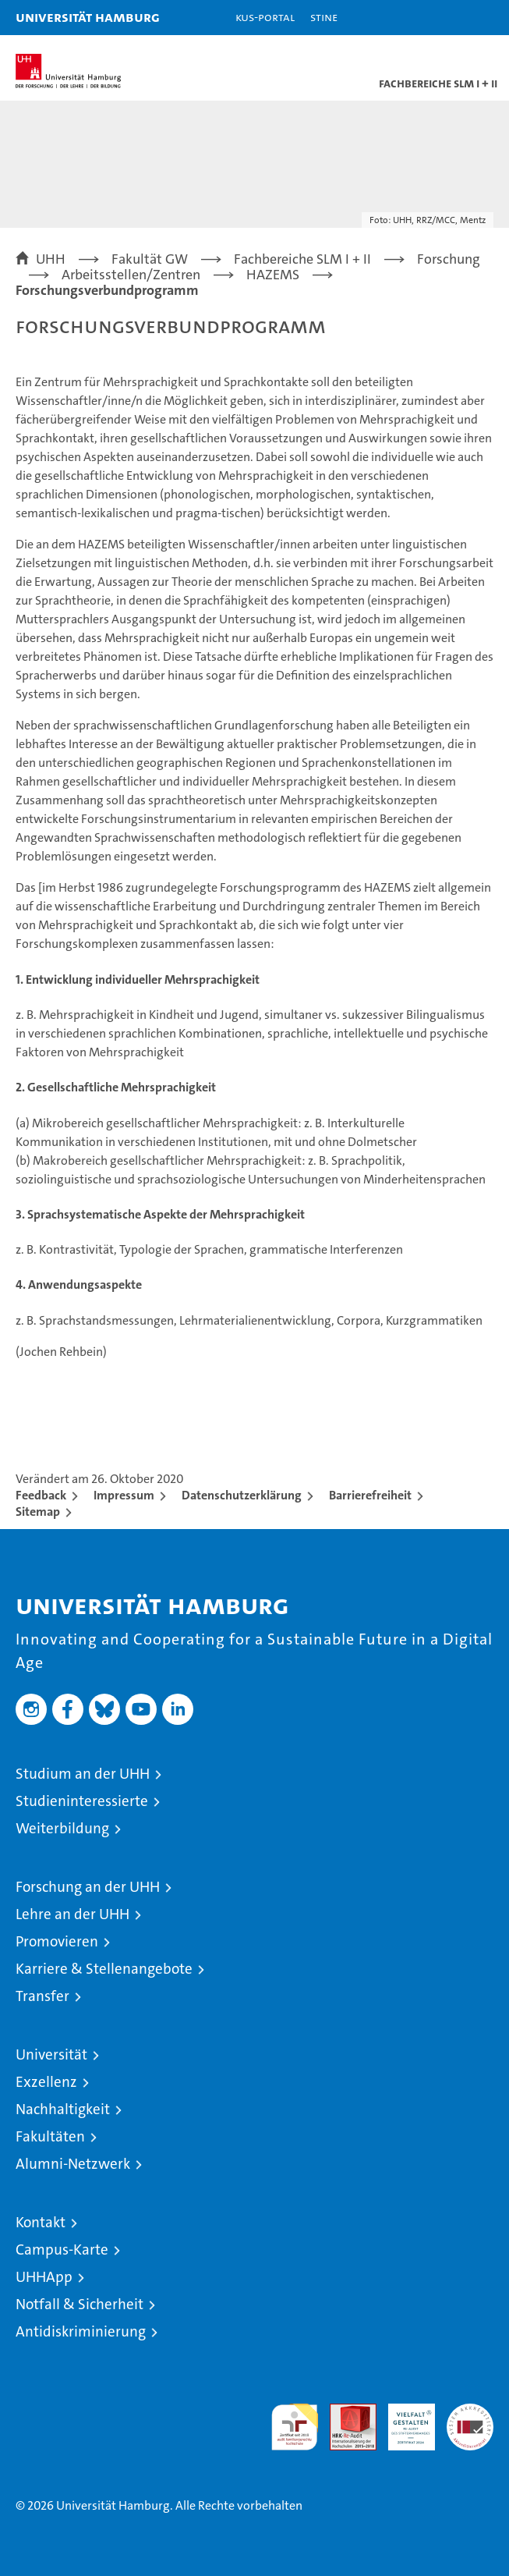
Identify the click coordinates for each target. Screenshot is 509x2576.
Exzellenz (46, 2082)
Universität (51, 2054)
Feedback (41, 1495)
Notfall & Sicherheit (79, 2304)
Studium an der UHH (83, 1773)
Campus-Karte (62, 2249)
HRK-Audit (403, 2420)
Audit (344, 2412)
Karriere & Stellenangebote (104, 1968)
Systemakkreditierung (470, 2412)
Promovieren (57, 1941)
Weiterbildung (62, 1828)
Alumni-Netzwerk (73, 2163)
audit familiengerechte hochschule (294, 2427)
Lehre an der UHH (72, 1914)
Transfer (42, 1996)
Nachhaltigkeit (63, 2109)
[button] (448, 17)
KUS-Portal (265, 17)
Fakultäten (50, 2136)
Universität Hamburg (88, 17)
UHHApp (44, 2277)
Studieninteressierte (82, 1801)
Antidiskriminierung (81, 2331)
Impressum (124, 1495)
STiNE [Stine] (324, 17)
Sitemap (38, 1511)
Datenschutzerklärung (242, 1495)
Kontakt (40, 2222)
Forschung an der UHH (88, 1887)
